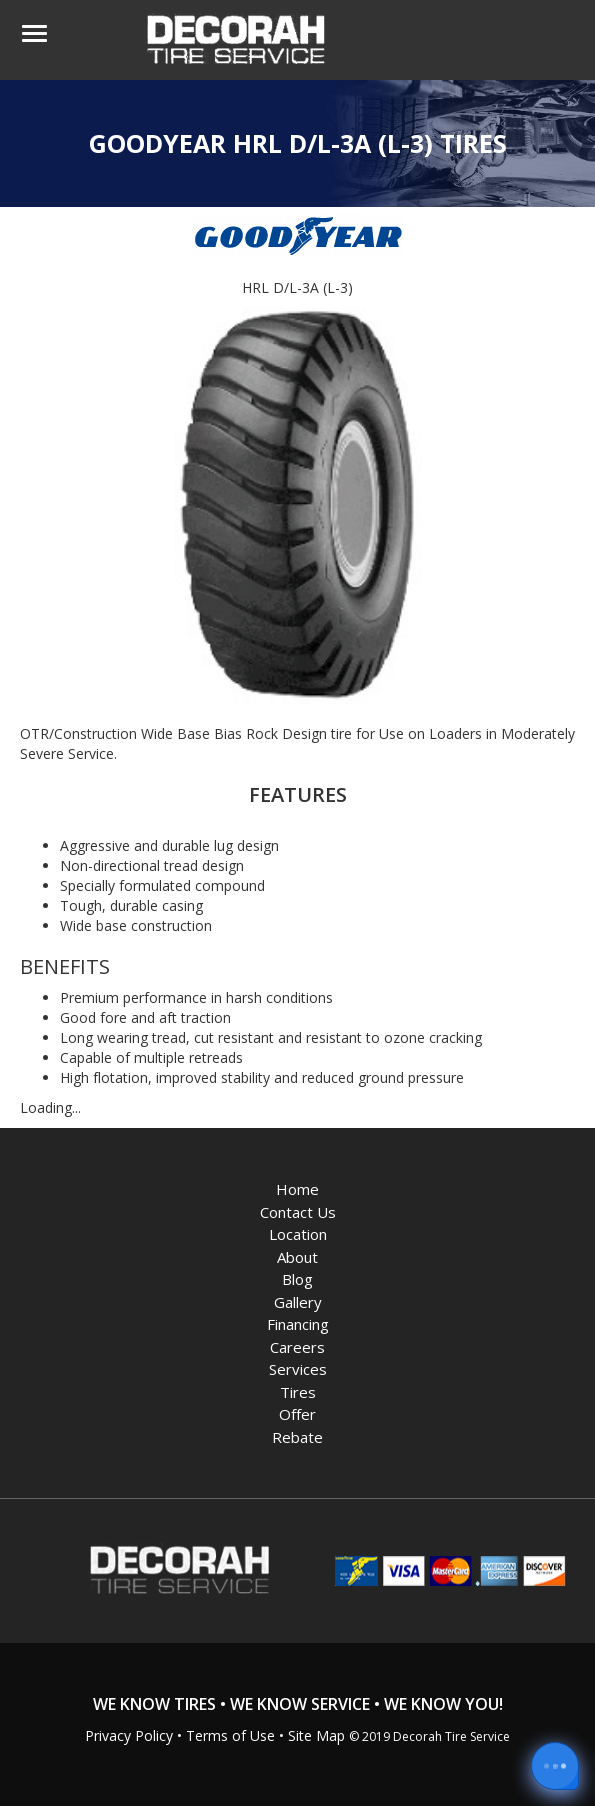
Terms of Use (230, 1735)
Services (298, 1369)
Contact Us (298, 1212)
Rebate (297, 1437)
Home (297, 1189)
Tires (298, 1392)
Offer (297, 1414)
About (297, 1257)
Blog (297, 1279)
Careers (297, 1347)
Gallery (298, 1302)
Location (298, 1234)
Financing (298, 1324)
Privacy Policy (129, 1735)
